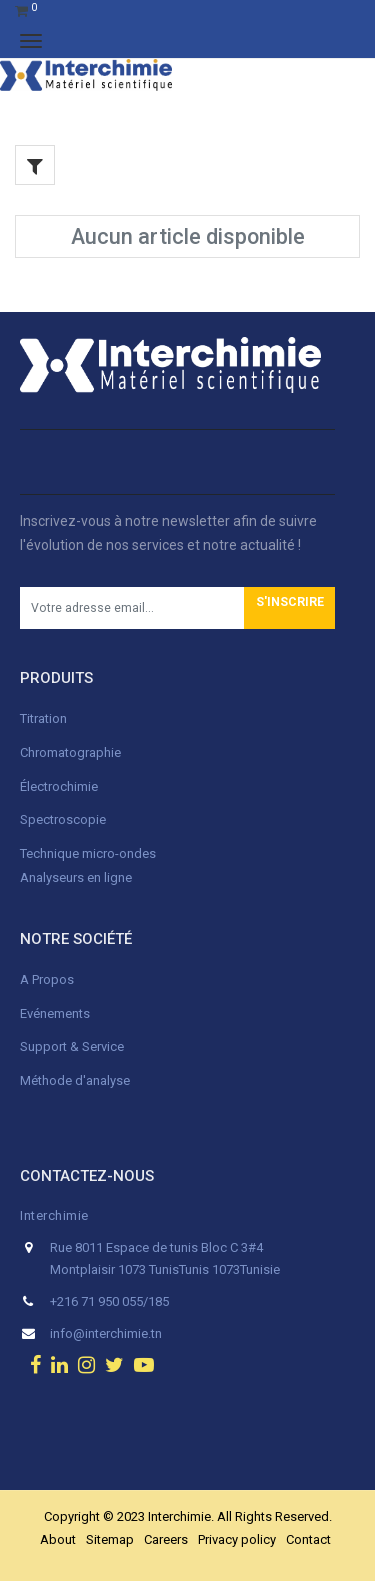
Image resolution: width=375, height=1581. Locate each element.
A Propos (48, 979)
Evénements (55, 1013)
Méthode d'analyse (75, 1080)
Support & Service (72, 1046)
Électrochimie (59, 786)
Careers (166, 1539)
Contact (308, 1539)
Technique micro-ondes (88, 853)
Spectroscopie (63, 819)
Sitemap (110, 1539)
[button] (289, 608)
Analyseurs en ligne (76, 877)
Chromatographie (70, 752)
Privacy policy (237, 1539)
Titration (43, 718)
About (58, 1539)
